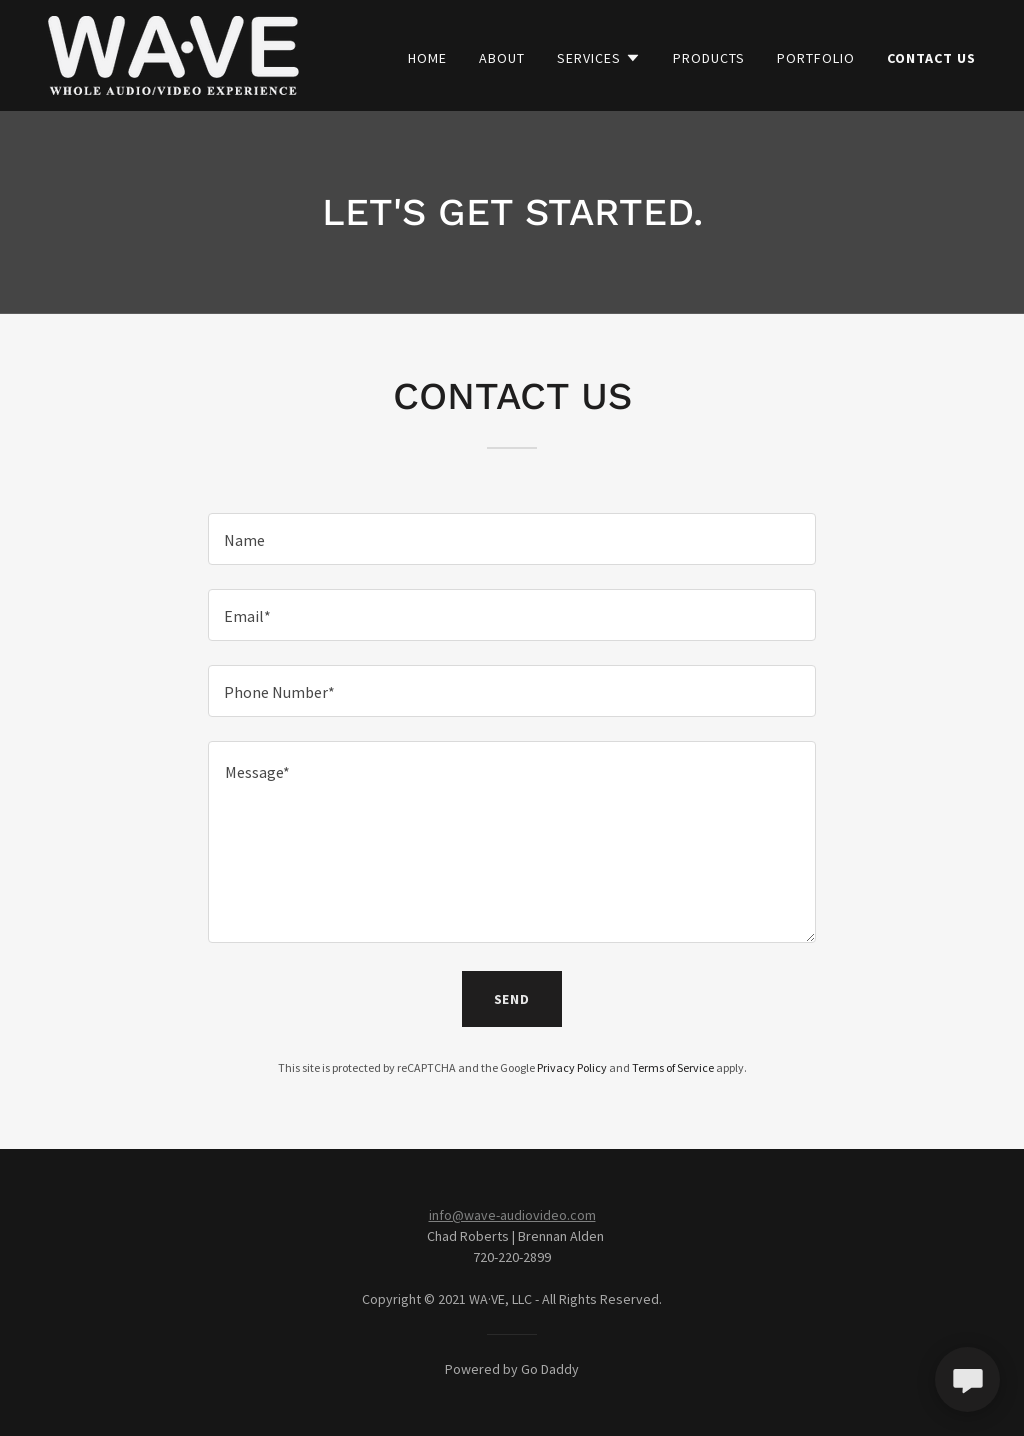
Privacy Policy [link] (572, 1067)
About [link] (502, 58)
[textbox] (512, 539)
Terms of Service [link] (673, 1067)
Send (512, 999)
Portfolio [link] (816, 58)
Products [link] (709, 58)
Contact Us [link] (931, 58)
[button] (599, 58)
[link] (173, 53)
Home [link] (427, 58)
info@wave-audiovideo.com (512, 1215)
